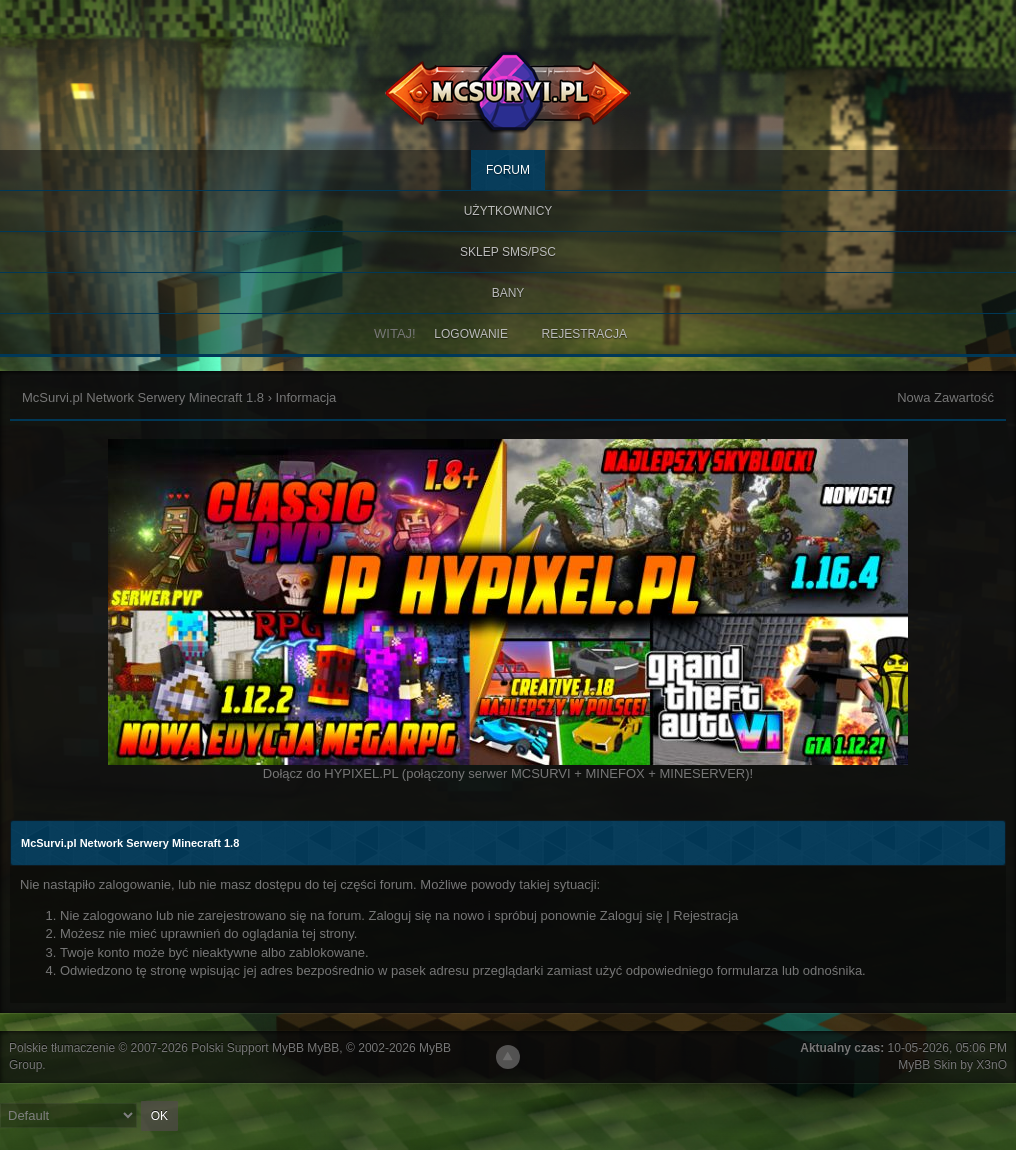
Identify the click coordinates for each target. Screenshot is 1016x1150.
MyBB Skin (927, 1065)
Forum (508, 170)
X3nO (991, 1065)
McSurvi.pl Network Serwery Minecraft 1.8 (143, 397)
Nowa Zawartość (945, 397)
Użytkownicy (508, 211)
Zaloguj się (631, 915)
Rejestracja (584, 334)
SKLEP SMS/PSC (508, 252)
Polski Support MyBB (247, 1048)
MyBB (323, 1048)
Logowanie (471, 334)
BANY (508, 293)
